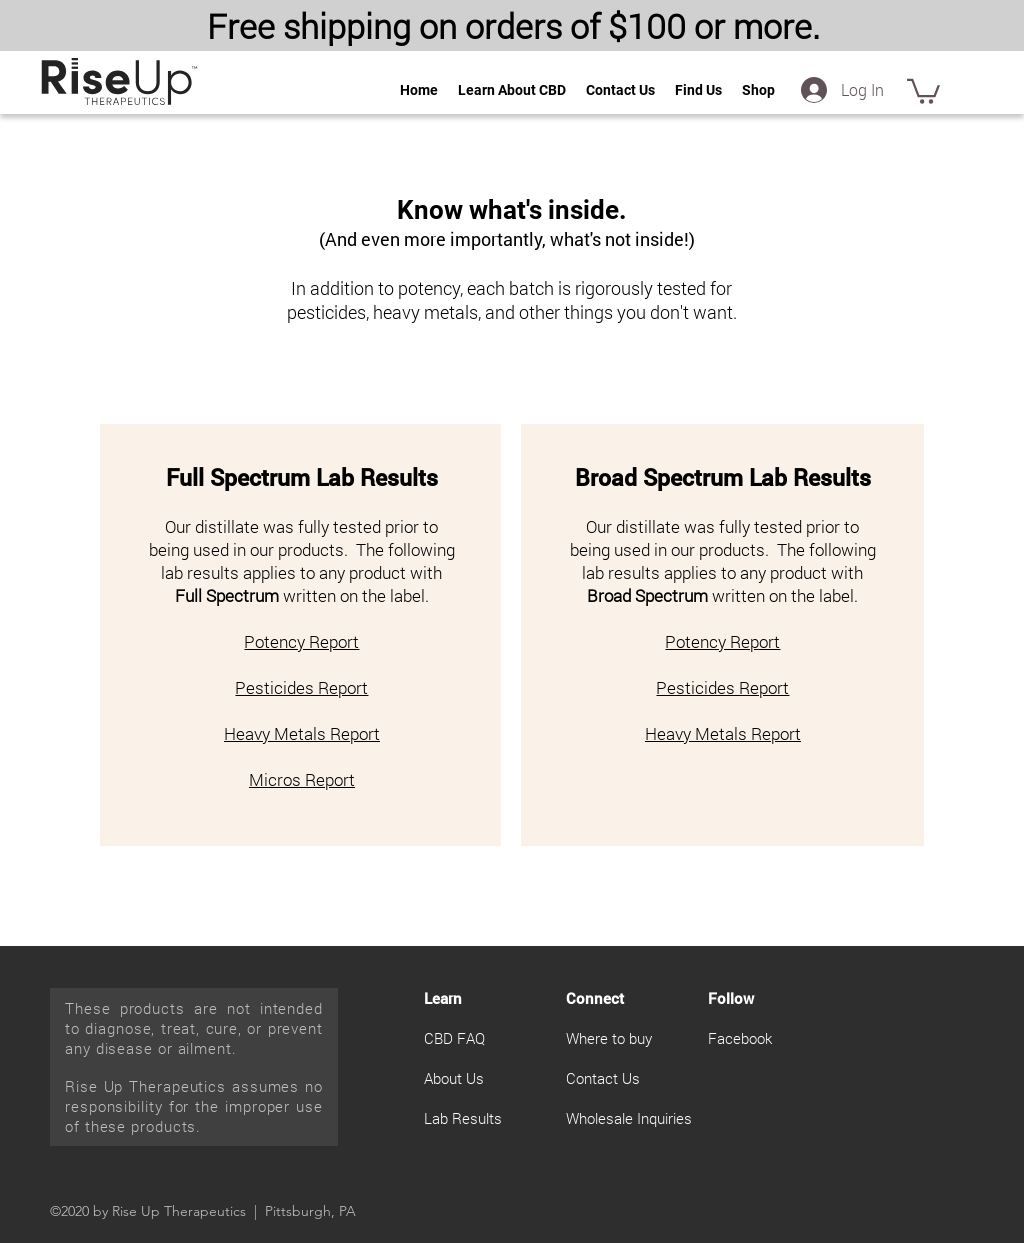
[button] (923, 90)
